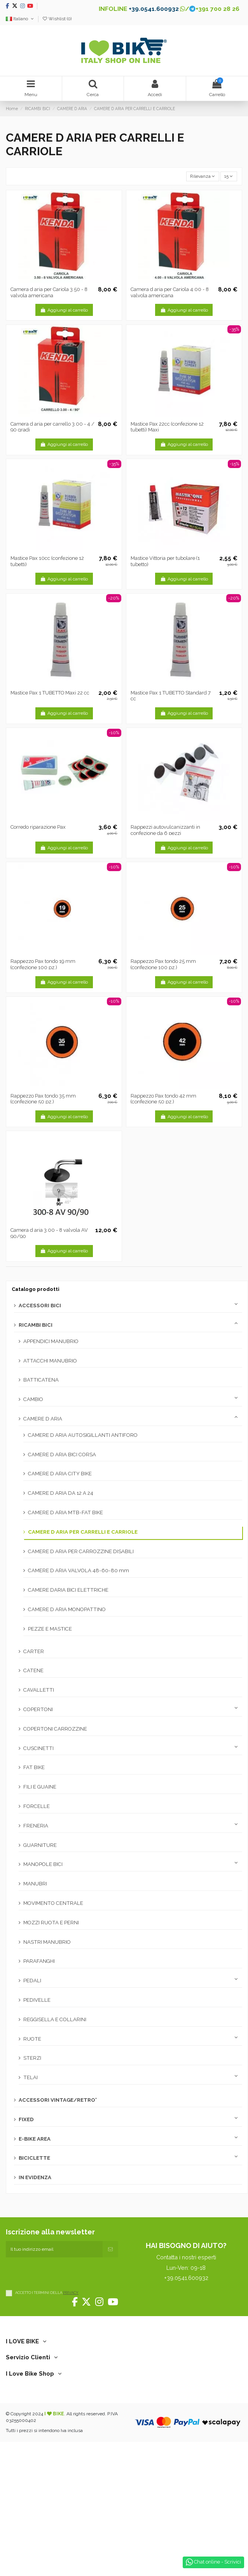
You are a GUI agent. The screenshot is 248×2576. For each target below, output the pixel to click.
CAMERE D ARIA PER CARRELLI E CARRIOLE (83, 1532)
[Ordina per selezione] (202, 176)
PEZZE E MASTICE (50, 1629)
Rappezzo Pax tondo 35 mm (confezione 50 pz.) (43, 1099)
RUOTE (32, 2039)
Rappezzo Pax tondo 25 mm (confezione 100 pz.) (163, 964)
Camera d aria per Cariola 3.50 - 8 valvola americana (48, 292)
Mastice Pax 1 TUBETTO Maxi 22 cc (49, 693)
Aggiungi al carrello (63, 310)
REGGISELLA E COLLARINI (54, 2019)
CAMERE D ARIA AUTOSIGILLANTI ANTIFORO (83, 1435)
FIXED (26, 2119)
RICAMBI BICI (35, 1325)
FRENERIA (35, 1826)
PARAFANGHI (39, 1961)
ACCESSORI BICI (40, 1305)
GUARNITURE (40, 1845)
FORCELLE (36, 1806)
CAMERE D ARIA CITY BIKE (60, 1474)
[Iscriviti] (110, 2249)
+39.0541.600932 (154, 8)
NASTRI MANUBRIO (47, 1942)
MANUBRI (35, 1884)
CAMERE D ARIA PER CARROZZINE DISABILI (81, 1551)
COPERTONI (38, 1709)
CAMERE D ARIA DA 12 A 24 (60, 1493)
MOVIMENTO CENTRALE (53, 1903)
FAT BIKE (34, 1767)
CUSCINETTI (38, 1748)
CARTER (33, 1651)
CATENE (33, 1670)
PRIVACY (71, 2292)
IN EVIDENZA (35, 2177)
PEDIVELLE (37, 2000)
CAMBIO (33, 1399)
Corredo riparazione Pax (38, 827)
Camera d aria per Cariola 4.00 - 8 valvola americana (170, 292)
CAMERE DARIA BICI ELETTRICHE (68, 1590)
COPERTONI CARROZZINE (55, 1729)
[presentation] (65, 2272)
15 (228, 176)
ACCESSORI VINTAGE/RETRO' (58, 2100)
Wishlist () (57, 18)
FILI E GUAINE (39, 1787)
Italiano (20, 18)
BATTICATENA (41, 1380)
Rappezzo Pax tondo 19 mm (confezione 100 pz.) (42, 964)
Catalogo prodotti (35, 1289)
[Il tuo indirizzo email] (54, 2249)
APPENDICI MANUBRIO (51, 1341)
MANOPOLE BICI (43, 1864)
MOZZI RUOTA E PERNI (51, 1922)
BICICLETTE (34, 2158)
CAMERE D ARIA (42, 1419)
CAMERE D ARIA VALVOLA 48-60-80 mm (78, 1570)
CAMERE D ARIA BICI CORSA (62, 1454)
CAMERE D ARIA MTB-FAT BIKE (65, 1512)
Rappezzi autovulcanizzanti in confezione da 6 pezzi (165, 830)
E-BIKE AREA (35, 2139)
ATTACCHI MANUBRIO (50, 1361)
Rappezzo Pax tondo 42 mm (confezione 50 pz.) (163, 1099)
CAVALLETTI (38, 1690)
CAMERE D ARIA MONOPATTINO (67, 1609)
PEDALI (32, 1980)
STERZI (32, 2058)
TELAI (30, 2077)
